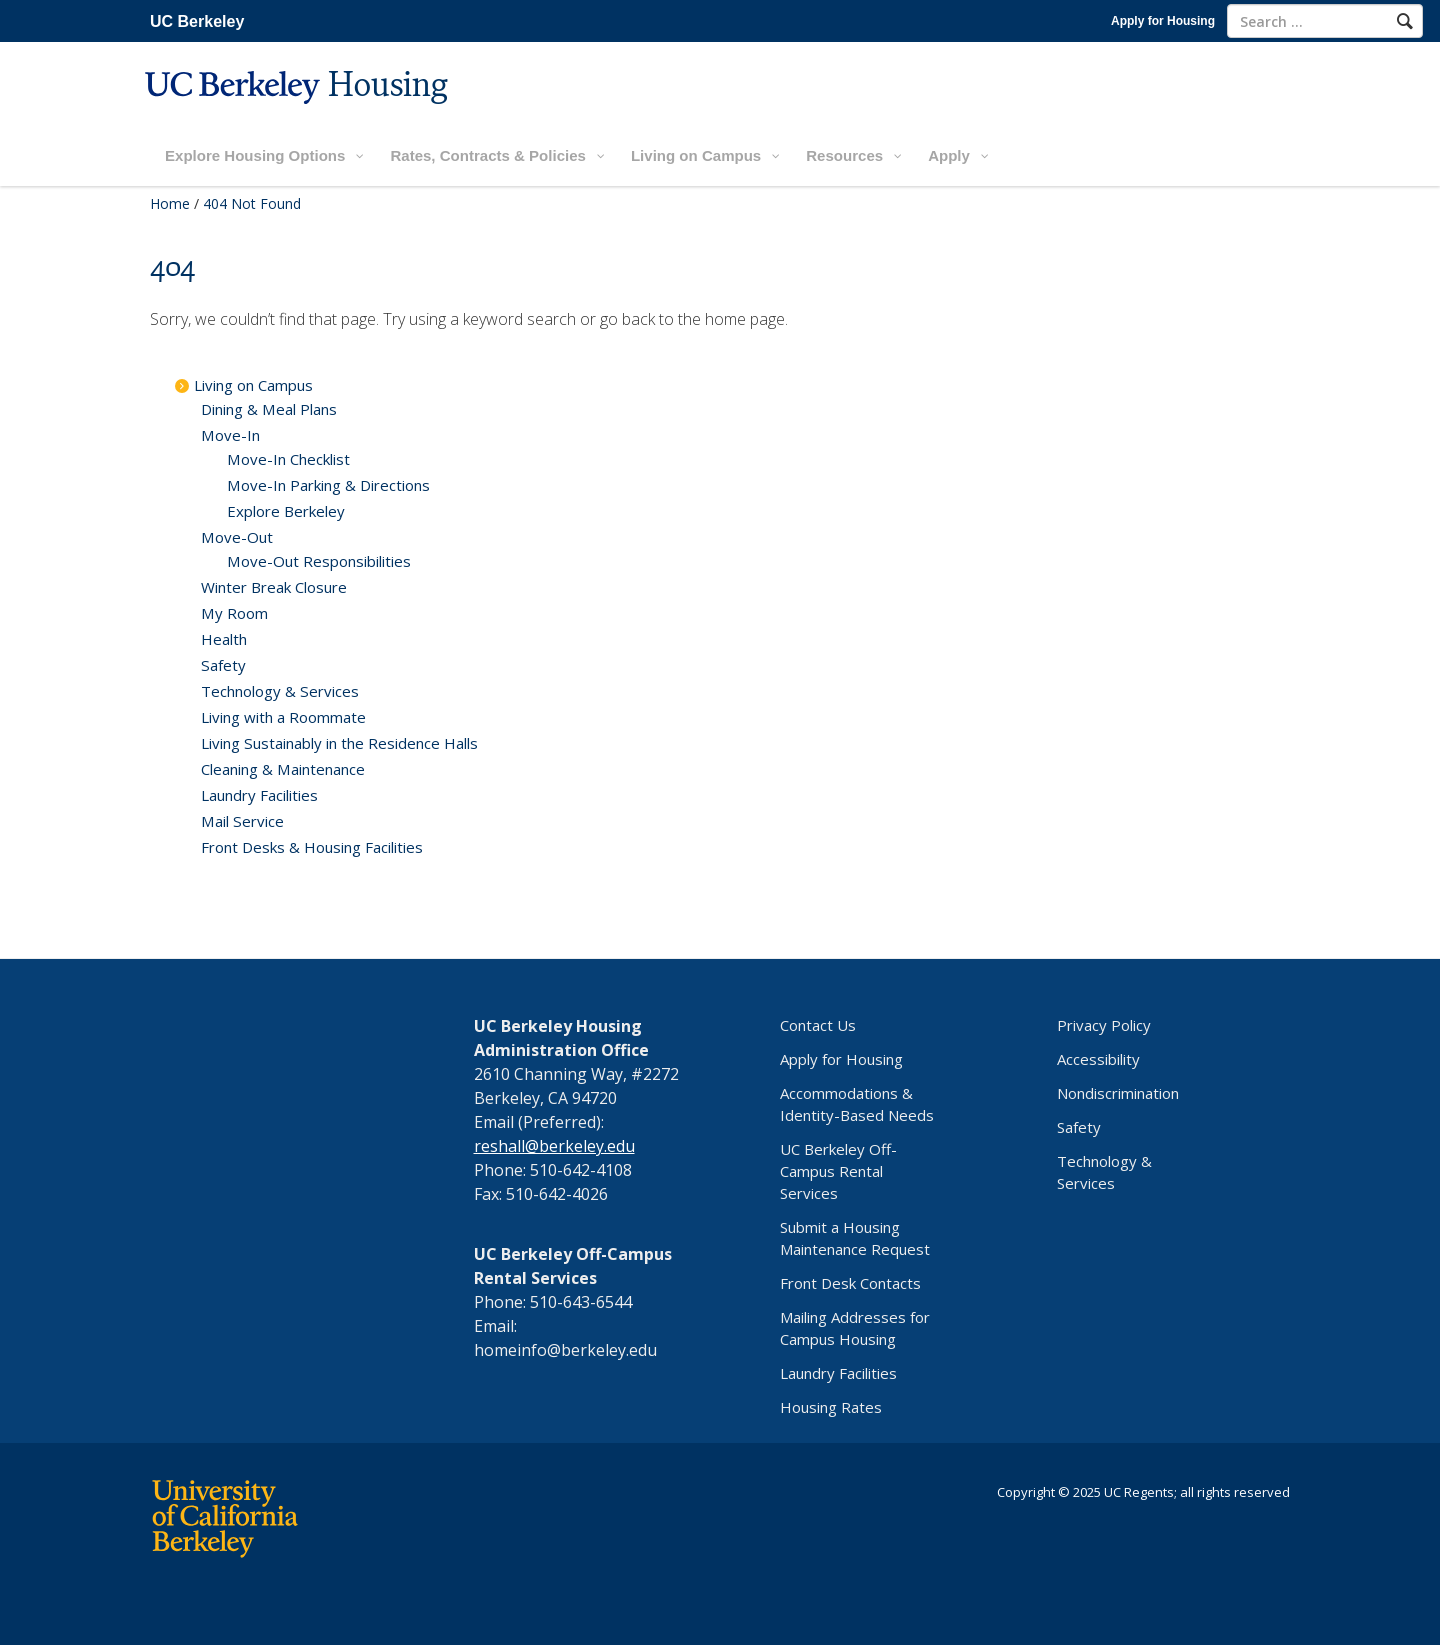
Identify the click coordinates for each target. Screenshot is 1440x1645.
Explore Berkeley (286, 511)
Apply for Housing (1163, 21)
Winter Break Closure (274, 587)
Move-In (230, 435)
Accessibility (1098, 1059)
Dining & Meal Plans (269, 409)
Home (170, 203)
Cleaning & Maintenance (283, 769)
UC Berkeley (197, 21)
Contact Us (818, 1025)
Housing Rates (831, 1407)
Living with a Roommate (283, 717)
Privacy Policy (1104, 1025)
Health (224, 639)
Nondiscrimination (1118, 1093)
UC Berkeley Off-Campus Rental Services (838, 1171)
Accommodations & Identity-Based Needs (857, 1104)
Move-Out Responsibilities (319, 561)
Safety (223, 665)
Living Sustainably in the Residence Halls (339, 743)
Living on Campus (253, 385)
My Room (234, 613)
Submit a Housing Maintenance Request (855, 1238)
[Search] (1405, 21)
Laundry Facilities (259, 795)
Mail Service (242, 821)
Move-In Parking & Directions (328, 485)
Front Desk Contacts (850, 1283)
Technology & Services (280, 691)
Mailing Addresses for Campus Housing (855, 1328)
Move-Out (237, 537)
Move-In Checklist (288, 459)
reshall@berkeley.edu (554, 1146)
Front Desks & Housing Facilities (312, 847)
